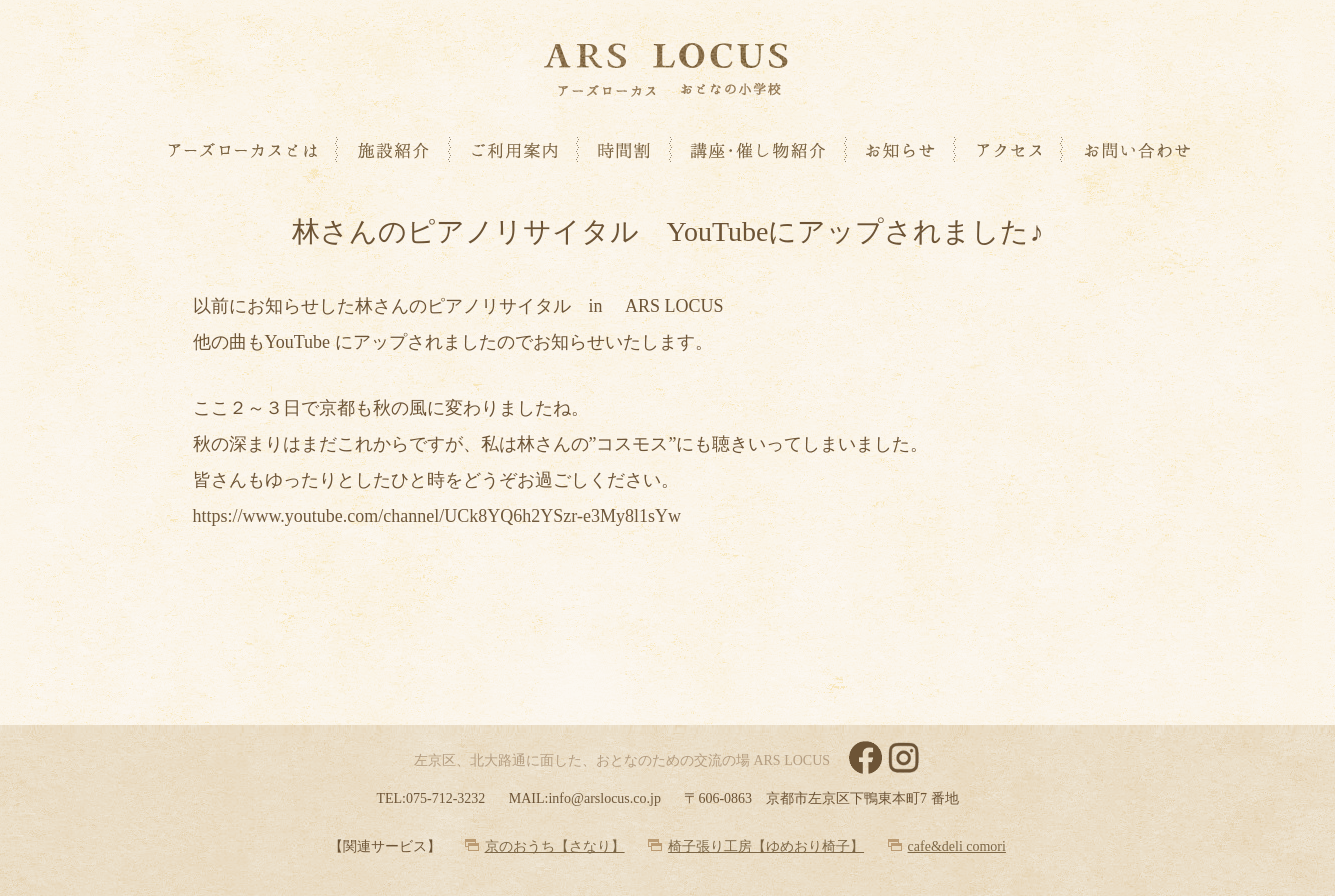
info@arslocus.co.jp (604, 798)
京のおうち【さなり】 (555, 846)
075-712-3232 (445, 798)
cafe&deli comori (957, 846)
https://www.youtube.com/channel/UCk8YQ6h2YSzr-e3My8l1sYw (437, 516)
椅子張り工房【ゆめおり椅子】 (766, 846)
